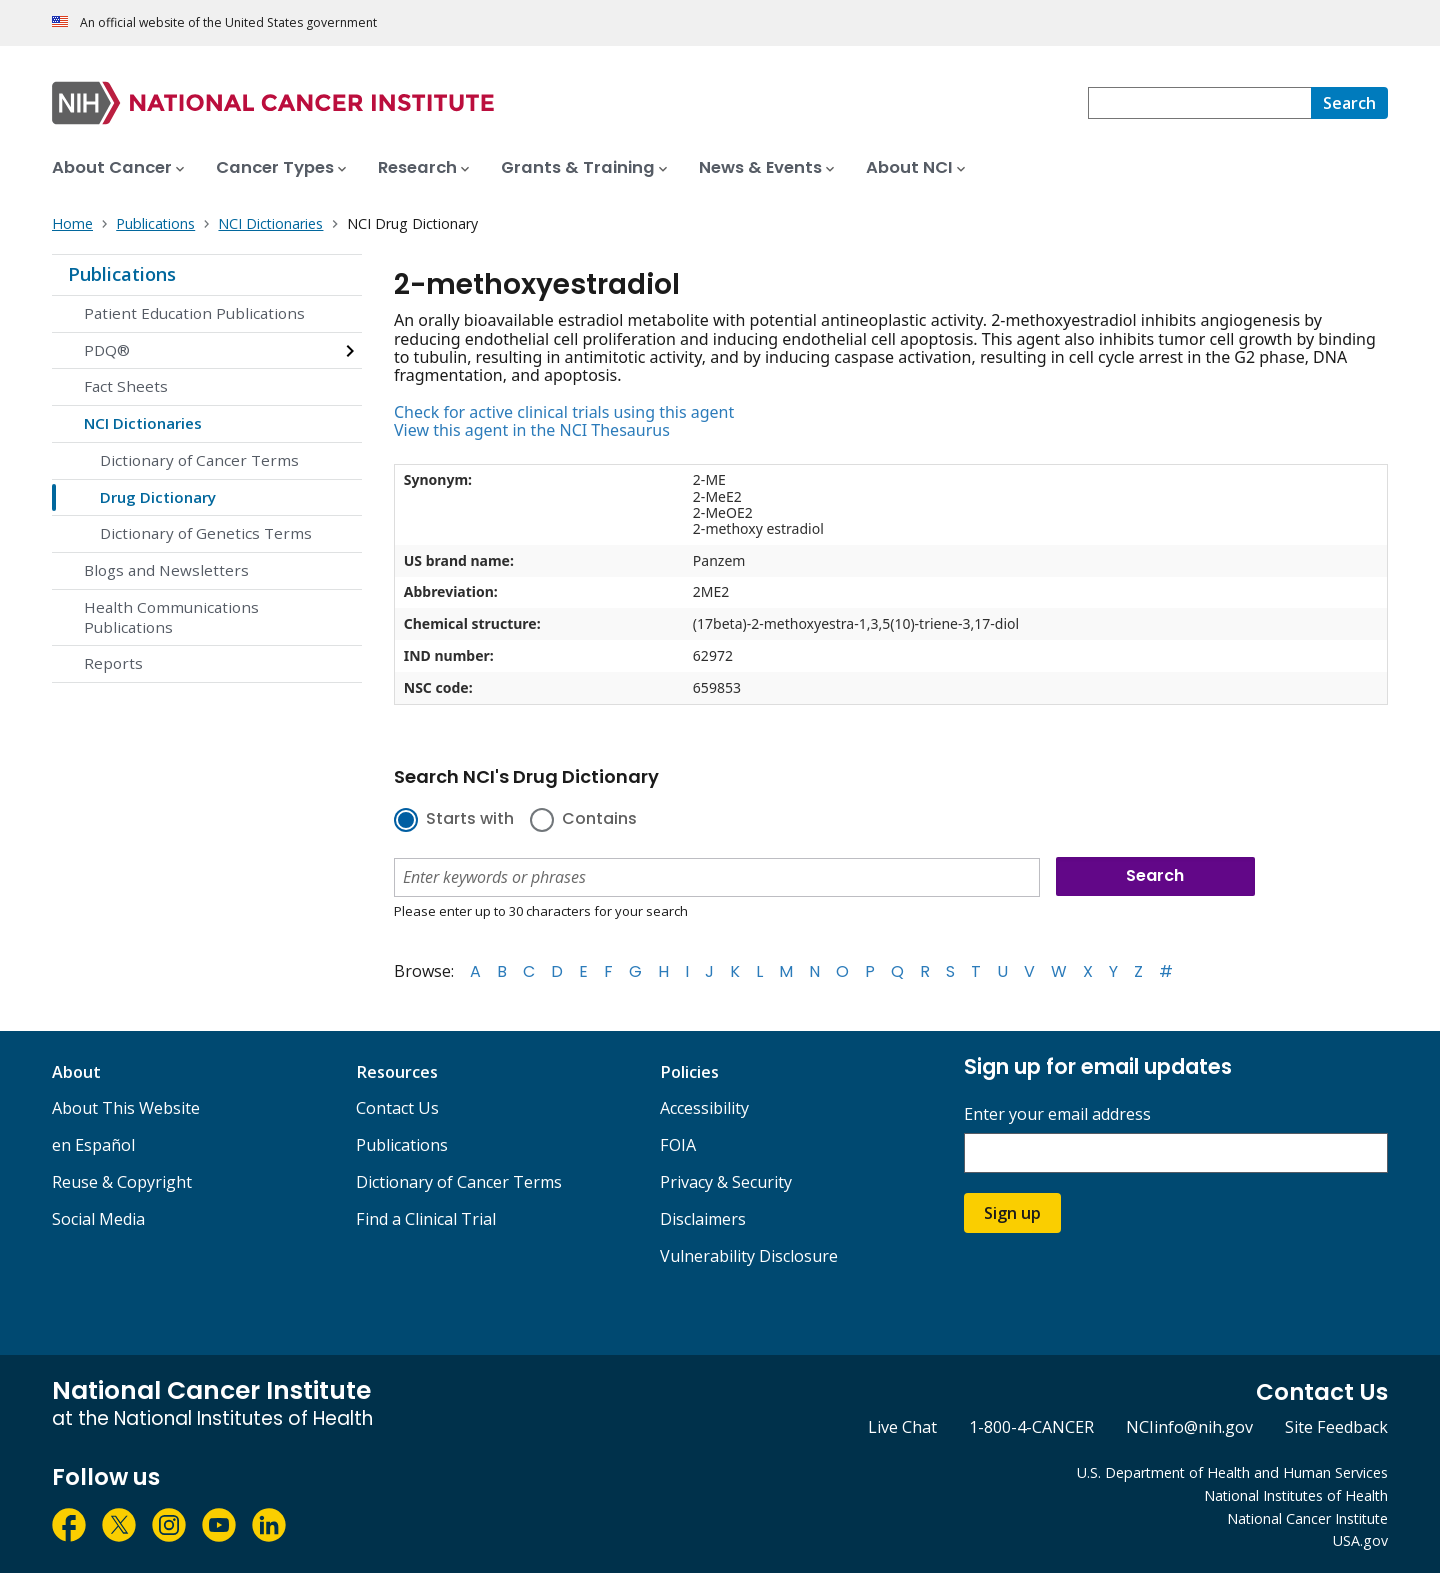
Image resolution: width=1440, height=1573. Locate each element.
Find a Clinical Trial (426, 1219)
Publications (122, 274)
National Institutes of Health (1296, 1495)
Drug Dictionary (158, 497)
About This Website (126, 1108)
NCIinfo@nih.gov (1189, 1427)
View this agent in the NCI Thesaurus (532, 430)
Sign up (1012, 1213)
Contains (599, 820)
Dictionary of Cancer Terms (199, 460)
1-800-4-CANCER (1031, 1427)
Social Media (98, 1219)
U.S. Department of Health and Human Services (1232, 1472)
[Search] (1349, 103)
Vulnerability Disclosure (749, 1256)
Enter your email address (1057, 1114)
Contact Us (397, 1108)
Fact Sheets (126, 386)
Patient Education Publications (194, 313)
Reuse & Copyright (122, 1182)
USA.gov (1360, 1540)
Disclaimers (703, 1219)
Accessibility (704, 1108)
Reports (113, 663)
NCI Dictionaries (143, 423)
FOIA (678, 1145)
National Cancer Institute (1307, 1518)
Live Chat (902, 1427)
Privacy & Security (726, 1182)
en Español (93, 1145)
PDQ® (107, 350)
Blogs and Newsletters (166, 570)
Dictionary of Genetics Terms (206, 533)
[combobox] (1199, 103)
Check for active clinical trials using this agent (564, 412)
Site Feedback (1336, 1427)
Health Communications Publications (171, 617)
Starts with (470, 820)
